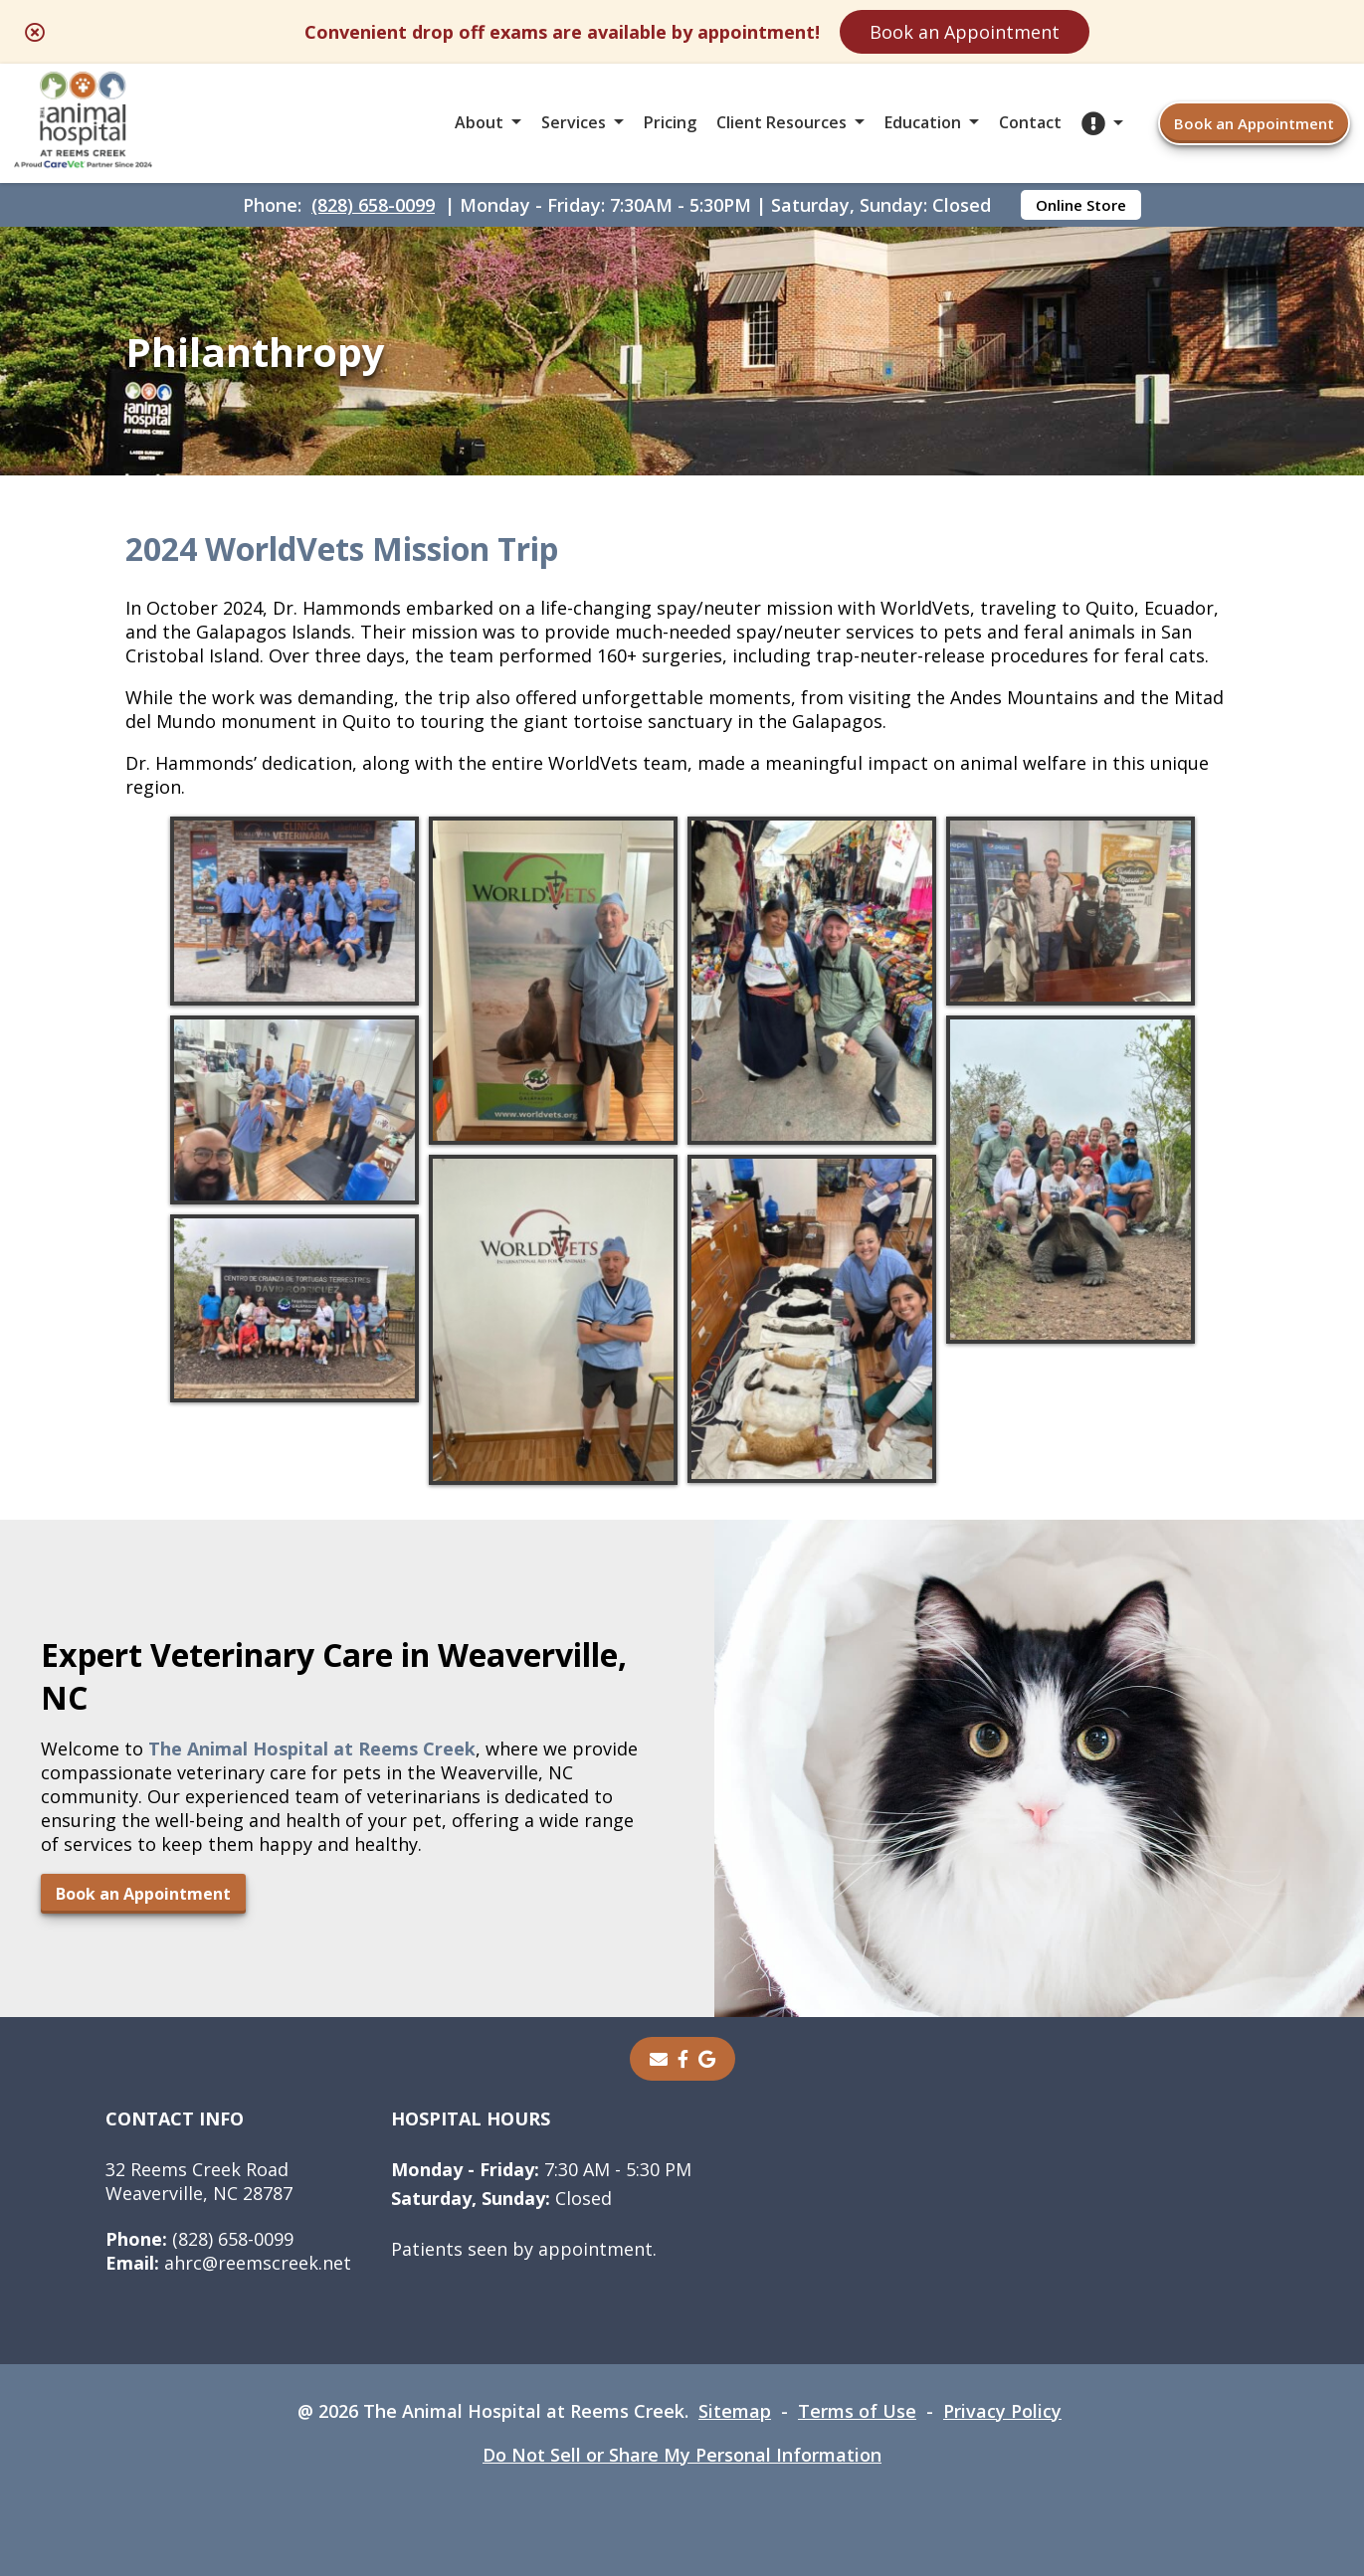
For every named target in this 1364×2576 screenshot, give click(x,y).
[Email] (659, 2059)
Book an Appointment (965, 32)
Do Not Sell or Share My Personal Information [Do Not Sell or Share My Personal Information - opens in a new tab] (682, 2455)
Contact (1030, 122)
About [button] (479, 122)
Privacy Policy (1002, 2411)
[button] (1102, 123)
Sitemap (734, 2411)
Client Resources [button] (781, 122)
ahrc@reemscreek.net (228, 2263)
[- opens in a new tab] (683, 2059)
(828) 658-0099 (373, 205)
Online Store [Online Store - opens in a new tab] (1081, 205)
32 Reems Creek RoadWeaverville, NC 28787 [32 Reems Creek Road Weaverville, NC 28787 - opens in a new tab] (198, 2181)
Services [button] (573, 122)
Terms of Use (857, 2411)
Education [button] (922, 122)
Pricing (670, 122)
